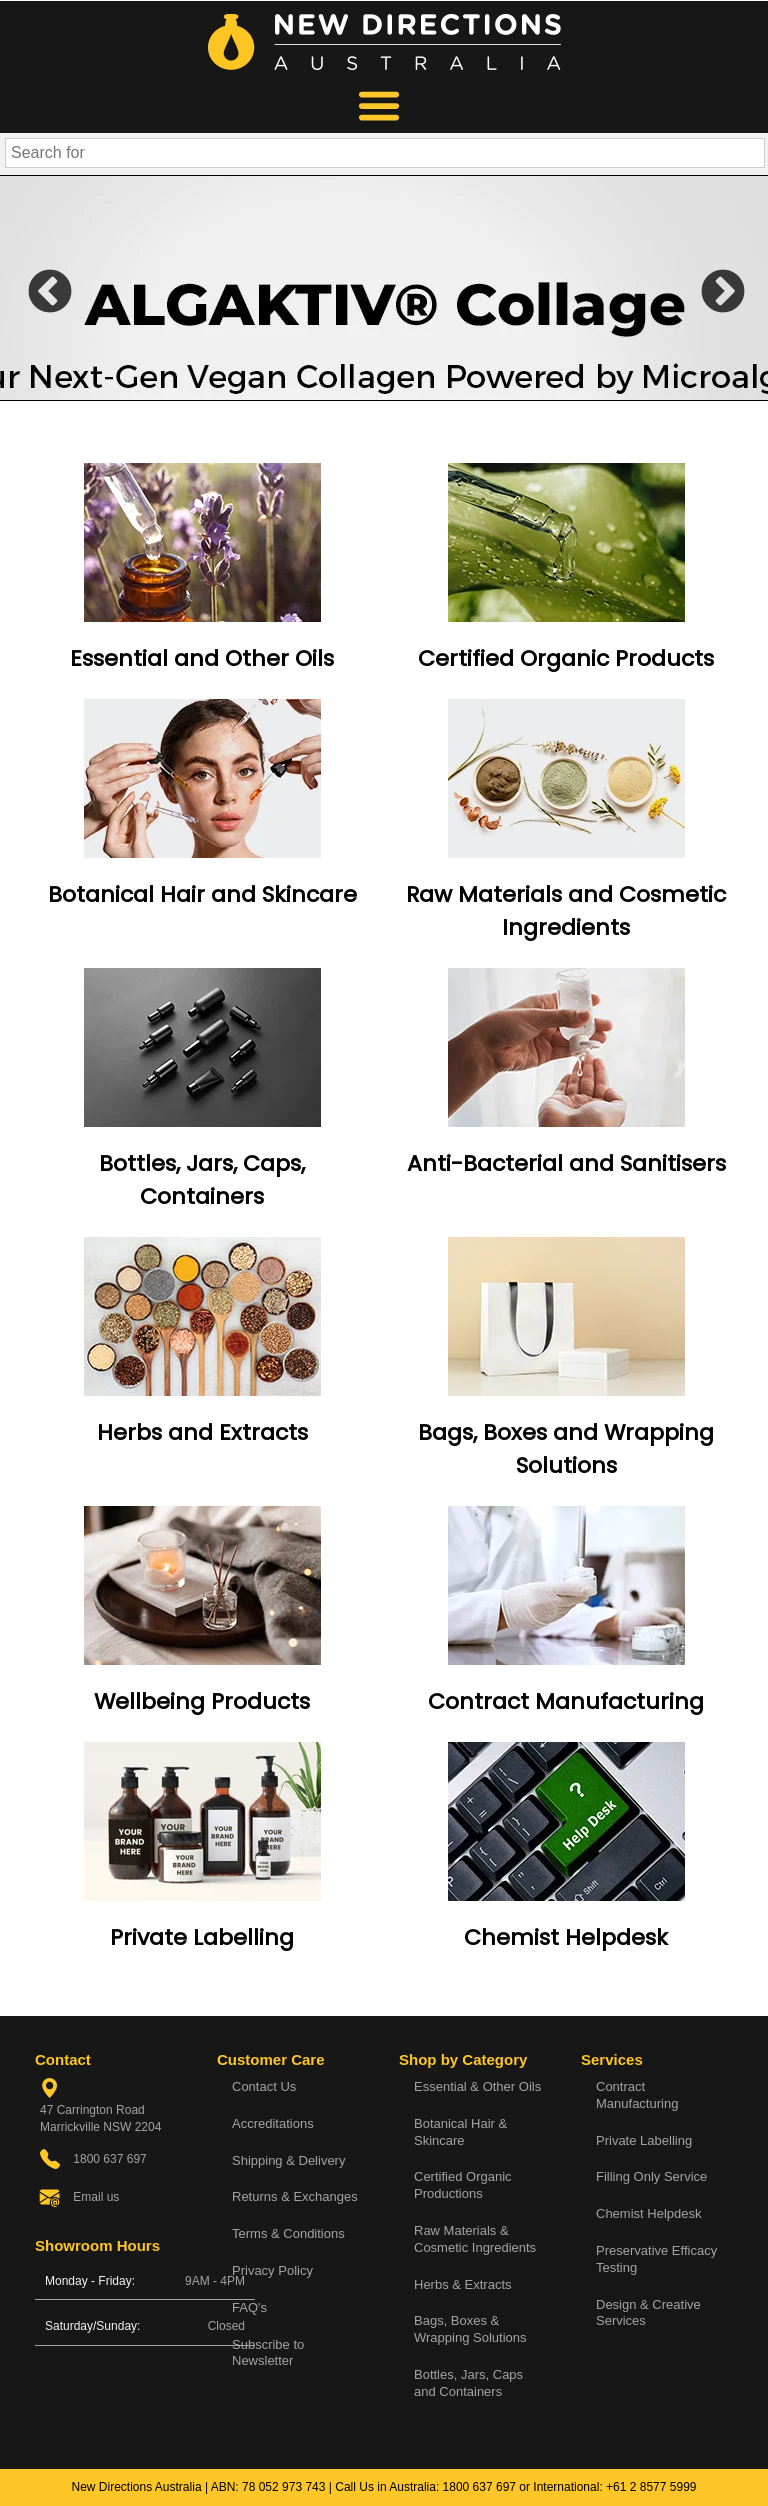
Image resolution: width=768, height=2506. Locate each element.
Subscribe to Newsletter (268, 2353)
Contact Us (264, 2086)
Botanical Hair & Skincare (460, 2132)
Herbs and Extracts (202, 1432)
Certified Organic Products (566, 658)
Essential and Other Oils (202, 658)
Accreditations (273, 2123)
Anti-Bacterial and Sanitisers (566, 1163)
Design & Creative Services (648, 2313)
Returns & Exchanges (295, 2196)
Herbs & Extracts (463, 2284)
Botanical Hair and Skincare (202, 894)
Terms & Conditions (288, 2233)
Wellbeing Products (202, 1701)
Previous (35, 288)
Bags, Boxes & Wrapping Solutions (470, 2329)
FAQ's (249, 2307)
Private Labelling (202, 1937)
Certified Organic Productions (463, 2185)
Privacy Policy (272, 2270)
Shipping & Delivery (288, 2160)
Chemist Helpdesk (566, 1937)
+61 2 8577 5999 (651, 2487)
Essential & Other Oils (477, 2086)
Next (708, 288)
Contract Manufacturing (566, 1701)
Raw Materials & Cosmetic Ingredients (475, 2239)
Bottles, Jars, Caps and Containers (468, 2383)
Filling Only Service (651, 2176)
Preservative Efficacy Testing (656, 2259)
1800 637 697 (479, 2487)
